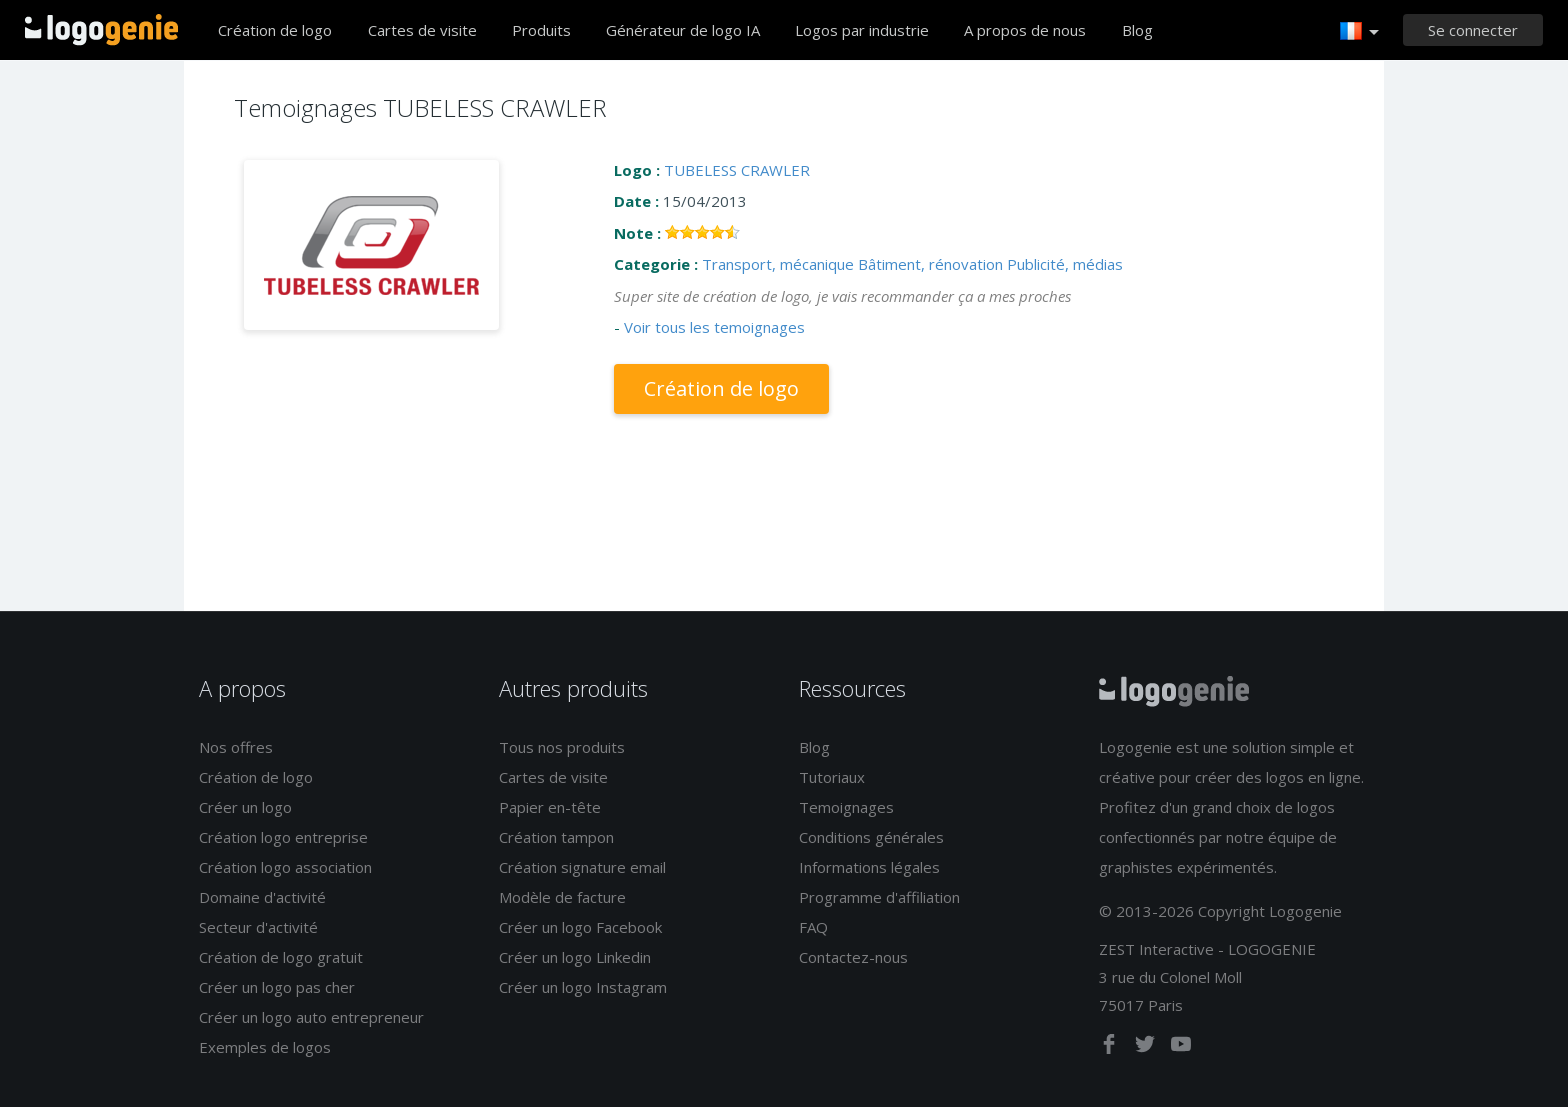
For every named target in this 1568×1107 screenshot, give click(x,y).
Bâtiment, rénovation (930, 264)
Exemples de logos (265, 1047)
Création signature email (582, 867)
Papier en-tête (550, 807)
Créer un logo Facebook (580, 927)
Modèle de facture (562, 897)
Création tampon (556, 837)
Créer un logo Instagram (583, 987)
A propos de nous (1025, 30)
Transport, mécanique (778, 264)
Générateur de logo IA (683, 30)
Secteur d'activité (258, 927)
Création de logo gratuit (281, 957)
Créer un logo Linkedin (575, 957)
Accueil (101, 30)
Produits (541, 30)
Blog (1137, 30)
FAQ (813, 927)
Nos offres (236, 747)
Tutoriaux (832, 777)
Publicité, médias (1065, 264)
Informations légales (869, 867)
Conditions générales (871, 837)
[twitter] (1147, 1048)
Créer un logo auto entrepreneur (311, 1017)
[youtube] (1181, 1048)
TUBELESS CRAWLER (737, 170)
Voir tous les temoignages (714, 327)
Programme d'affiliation (879, 897)
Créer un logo (245, 807)
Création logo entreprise (283, 837)
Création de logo (275, 30)
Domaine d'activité (262, 897)
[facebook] (1111, 1048)
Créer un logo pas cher (277, 987)
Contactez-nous (853, 957)
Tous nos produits (562, 747)
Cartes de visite (422, 30)
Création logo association (285, 867)
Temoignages (846, 807)
